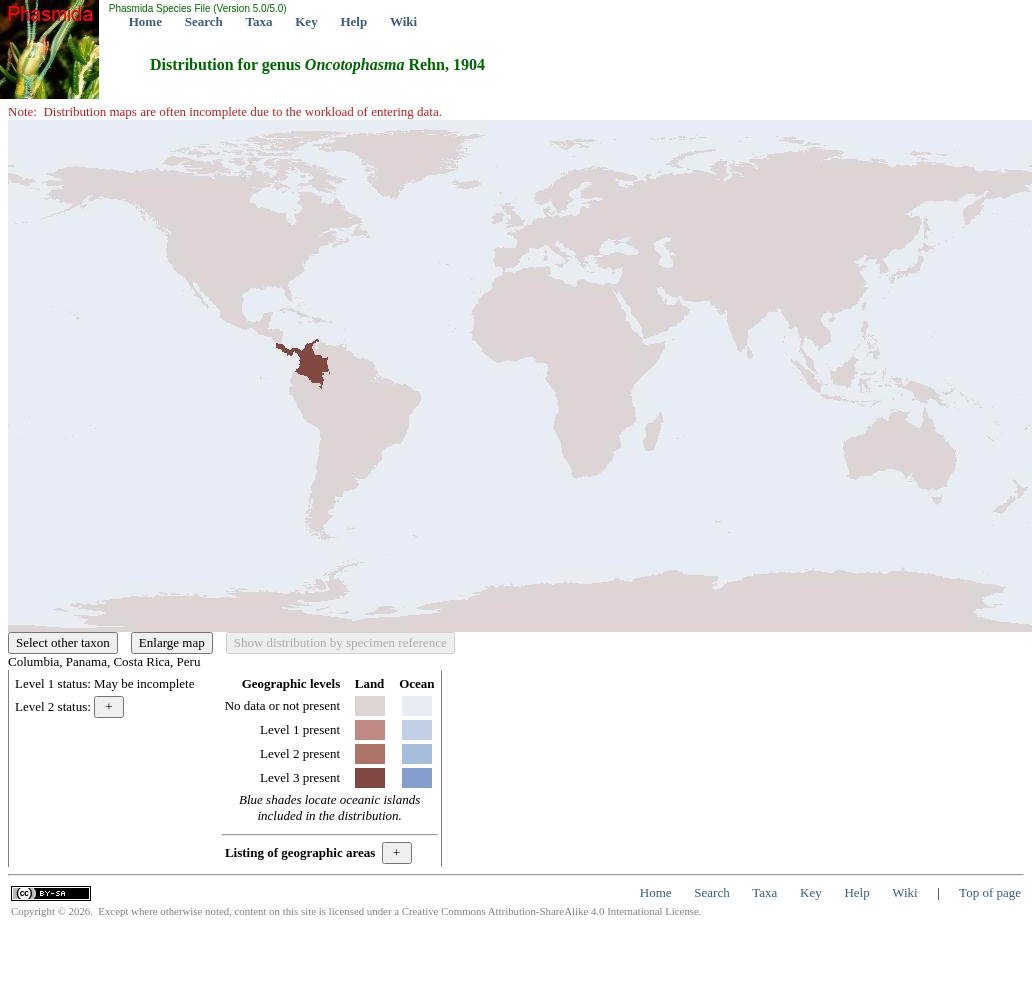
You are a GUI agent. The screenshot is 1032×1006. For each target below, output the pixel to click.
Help (353, 21)
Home (145, 21)
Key (306, 21)
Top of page (990, 892)
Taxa (259, 21)
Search (204, 21)
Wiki (403, 21)
